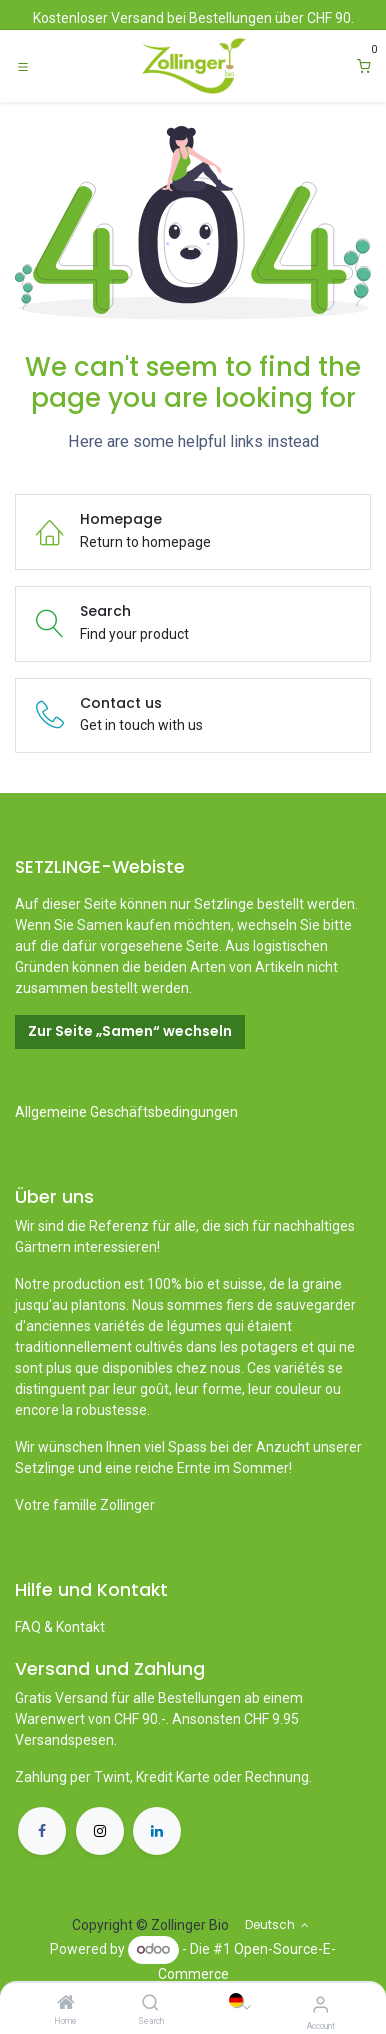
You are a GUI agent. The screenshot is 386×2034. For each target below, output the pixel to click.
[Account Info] (320, 2004)
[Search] (150, 2004)
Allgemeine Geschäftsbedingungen (126, 1112)
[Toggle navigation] (23, 66)
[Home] (66, 2004)
